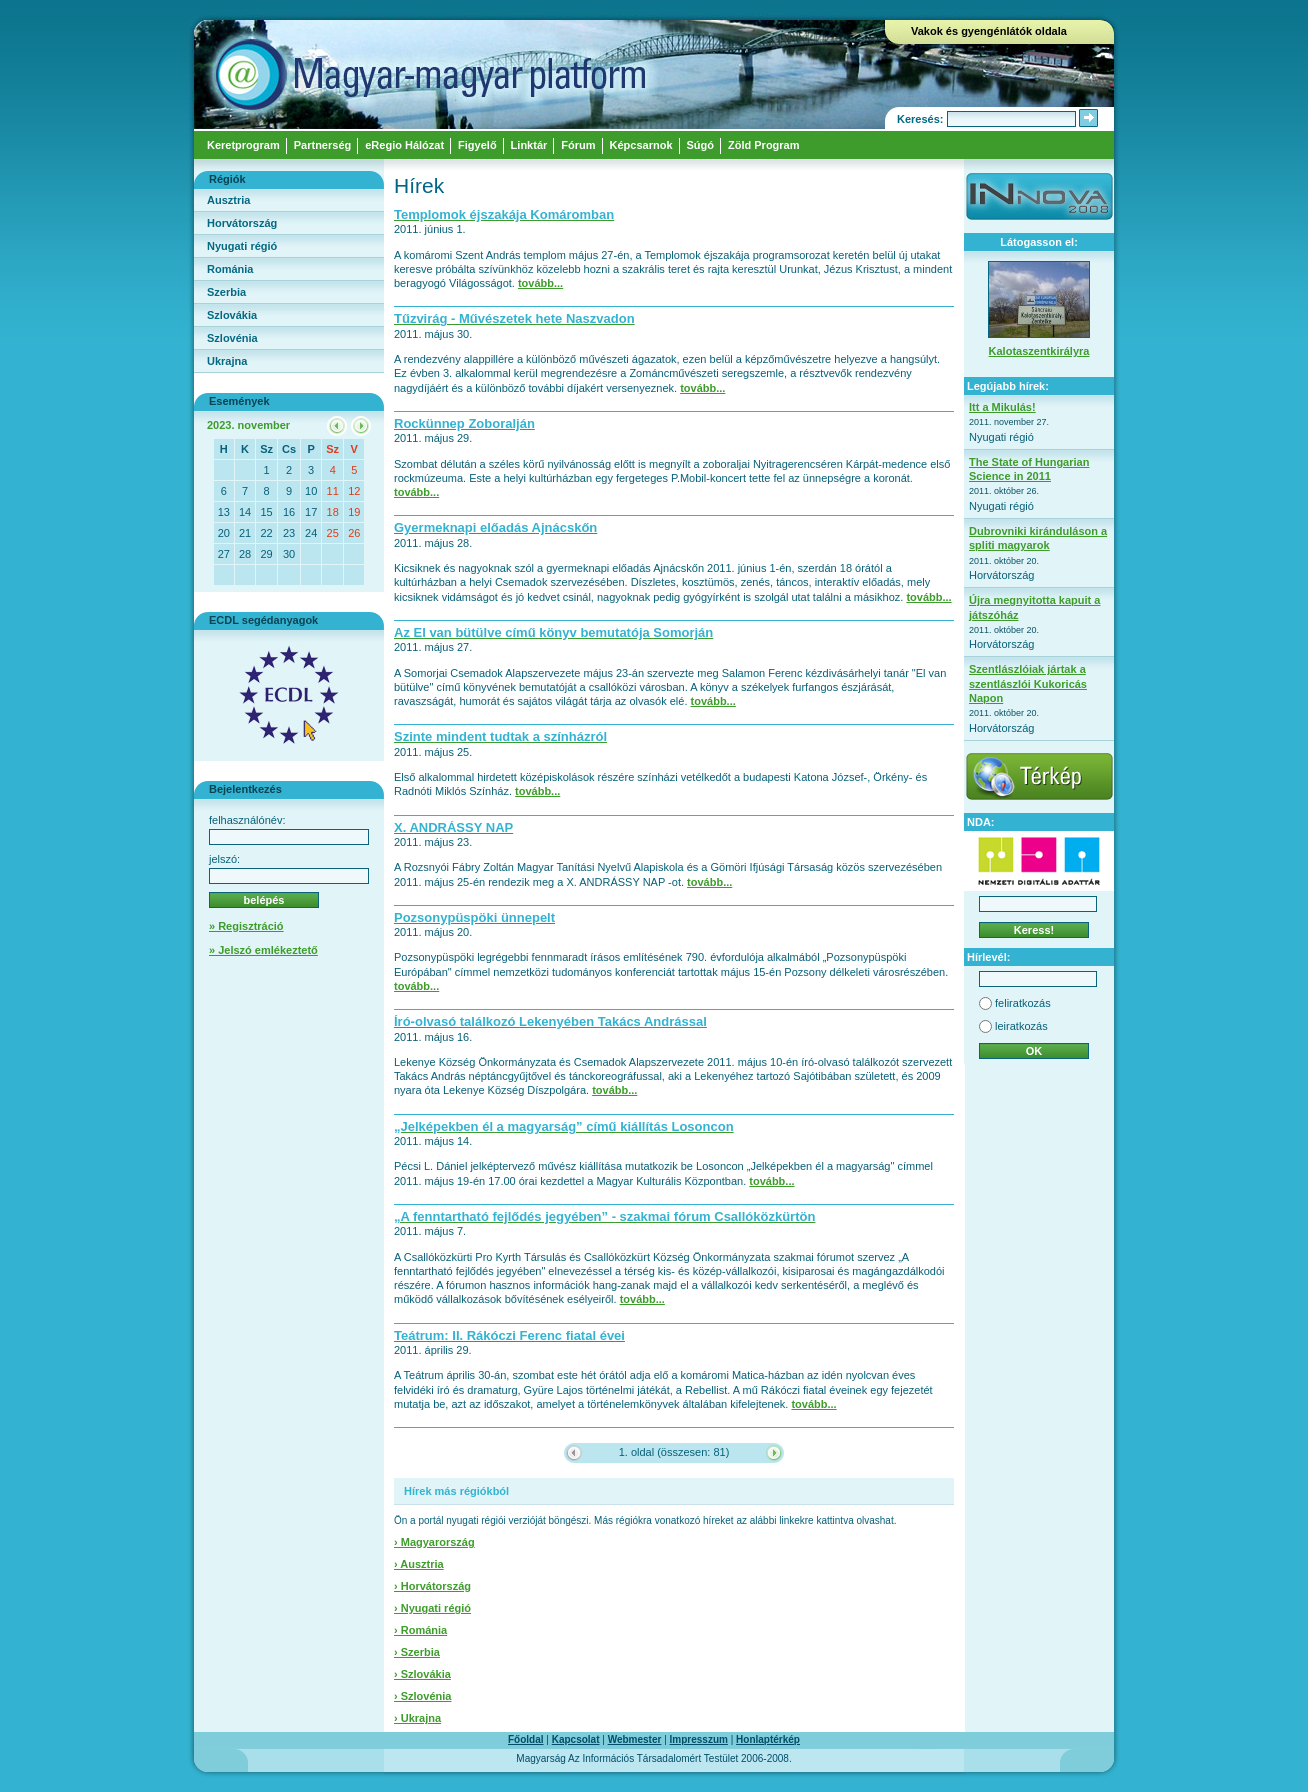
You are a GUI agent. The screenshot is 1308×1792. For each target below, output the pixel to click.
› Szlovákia (422, 1674)
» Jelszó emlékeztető (263, 950)
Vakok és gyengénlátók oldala (989, 31)
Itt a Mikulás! (1002, 407)
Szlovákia (232, 315)
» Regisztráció (246, 926)
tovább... (540, 283)
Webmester (635, 1739)
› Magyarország (434, 1542)
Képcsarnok (641, 145)
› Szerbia (417, 1652)
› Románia (420, 1630)
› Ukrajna (417, 1718)
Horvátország (242, 223)
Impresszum (699, 1739)
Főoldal (526, 1739)
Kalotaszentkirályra (1039, 351)
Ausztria (228, 200)
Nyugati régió (242, 246)
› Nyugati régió (432, 1608)
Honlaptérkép (768, 1739)
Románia (230, 269)
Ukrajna (227, 361)
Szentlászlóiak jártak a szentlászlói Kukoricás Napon (1028, 683)
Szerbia (226, 292)
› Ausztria (419, 1564)
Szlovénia (232, 338)
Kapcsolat (576, 1739)
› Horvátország (432, 1586)
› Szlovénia (422, 1696)
